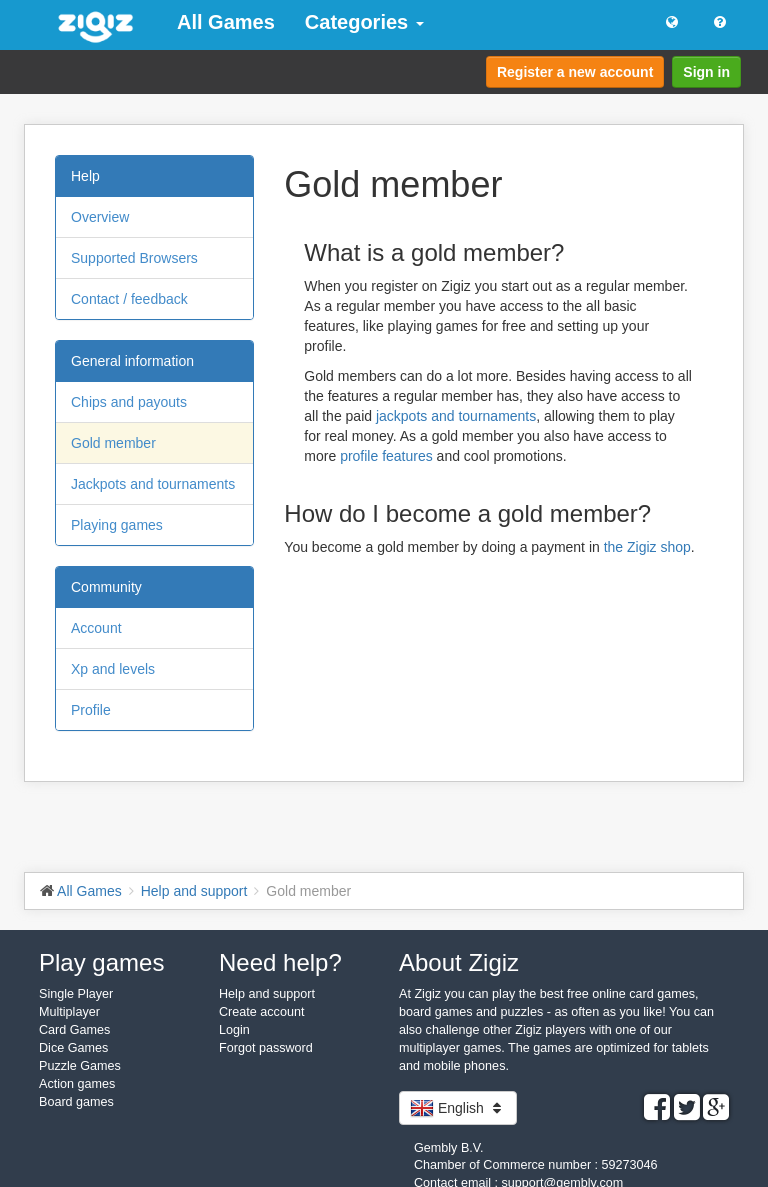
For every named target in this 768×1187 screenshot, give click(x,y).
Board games (76, 1102)
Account (96, 628)
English (458, 1108)
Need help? (280, 962)
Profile (91, 710)
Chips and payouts (129, 402)
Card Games (74, 1030)
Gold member (113, 443)
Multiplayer (69, 1012)
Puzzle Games (80, 1066)
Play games (101, 962)
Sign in (706, 72)
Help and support (267, 994)
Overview (100, 217)
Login (234, 1030)
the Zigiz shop (647, 547)
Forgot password (266, 1048)
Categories (364, 22)
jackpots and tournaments (456, 416)
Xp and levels (113, 669)
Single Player (76, 994)
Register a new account (575, 72)
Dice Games (73, 1048)
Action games (77, 1084)
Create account (261, 1012)
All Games (226, 22)
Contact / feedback (129, 299)
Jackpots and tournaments (153, 484)
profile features (386, 456)
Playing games (117, 525)
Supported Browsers (134, 258)
